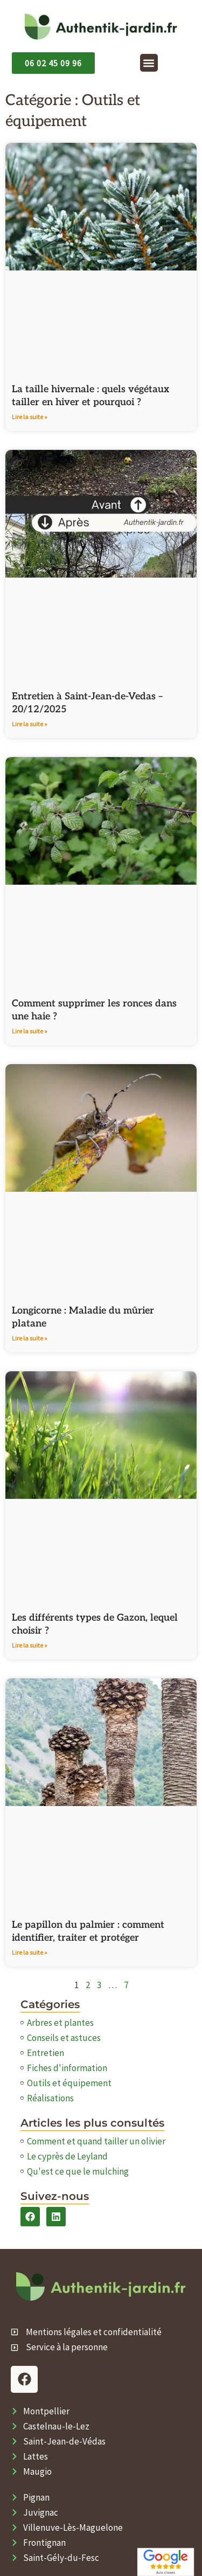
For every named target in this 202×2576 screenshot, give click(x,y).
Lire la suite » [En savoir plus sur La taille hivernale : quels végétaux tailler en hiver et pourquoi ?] (29, 417)
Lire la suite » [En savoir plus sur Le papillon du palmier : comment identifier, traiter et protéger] (29, 1952)
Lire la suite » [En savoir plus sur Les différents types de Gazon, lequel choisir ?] (29, 1645)
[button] (149, 63)
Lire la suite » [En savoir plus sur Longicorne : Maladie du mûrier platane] (29, 1338)
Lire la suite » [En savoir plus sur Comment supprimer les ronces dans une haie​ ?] (29, 1031)
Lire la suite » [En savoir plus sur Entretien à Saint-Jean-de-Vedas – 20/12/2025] (29, 724)
